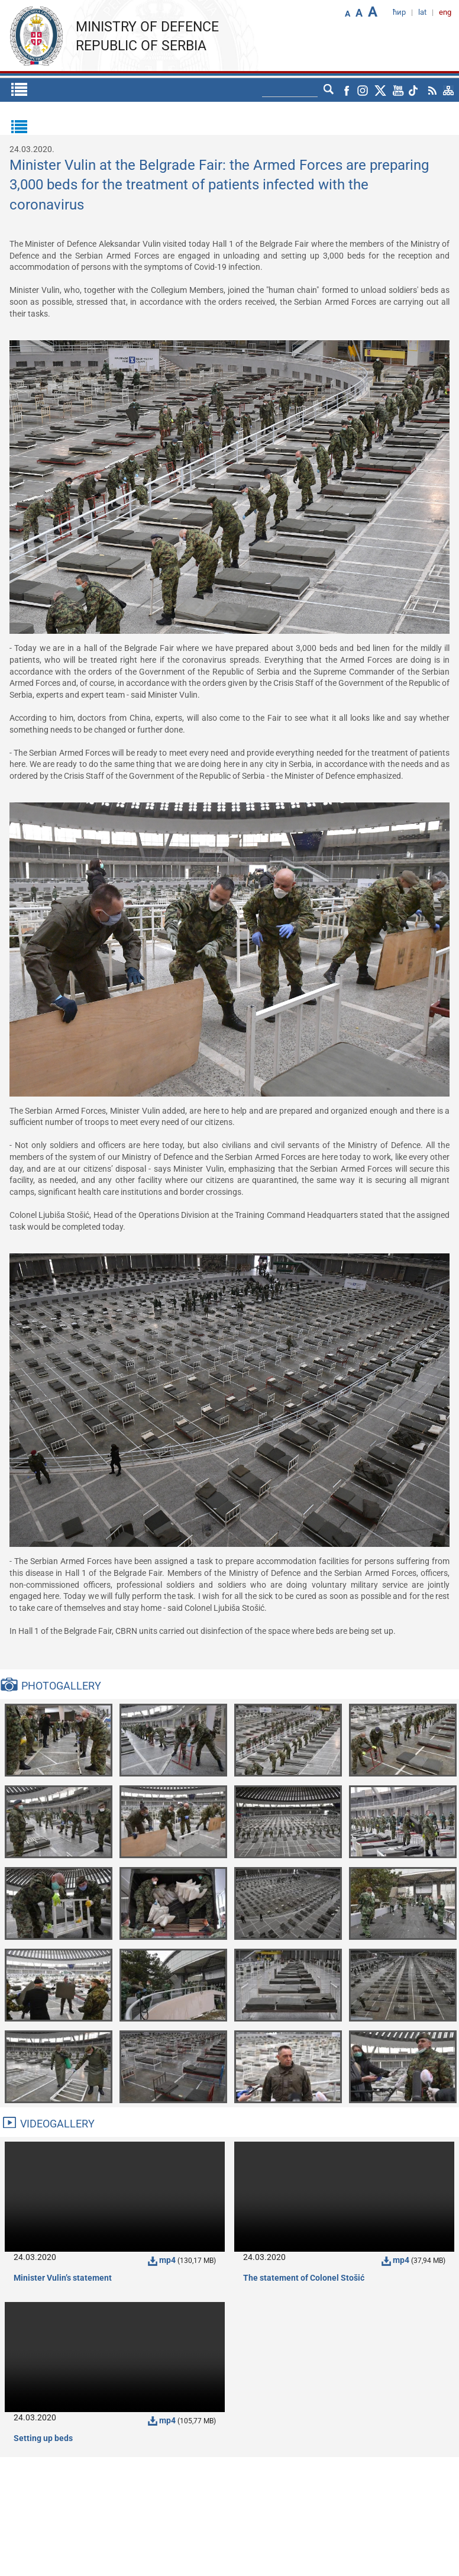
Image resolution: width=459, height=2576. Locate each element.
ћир (399, 12)
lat (422, 12)
